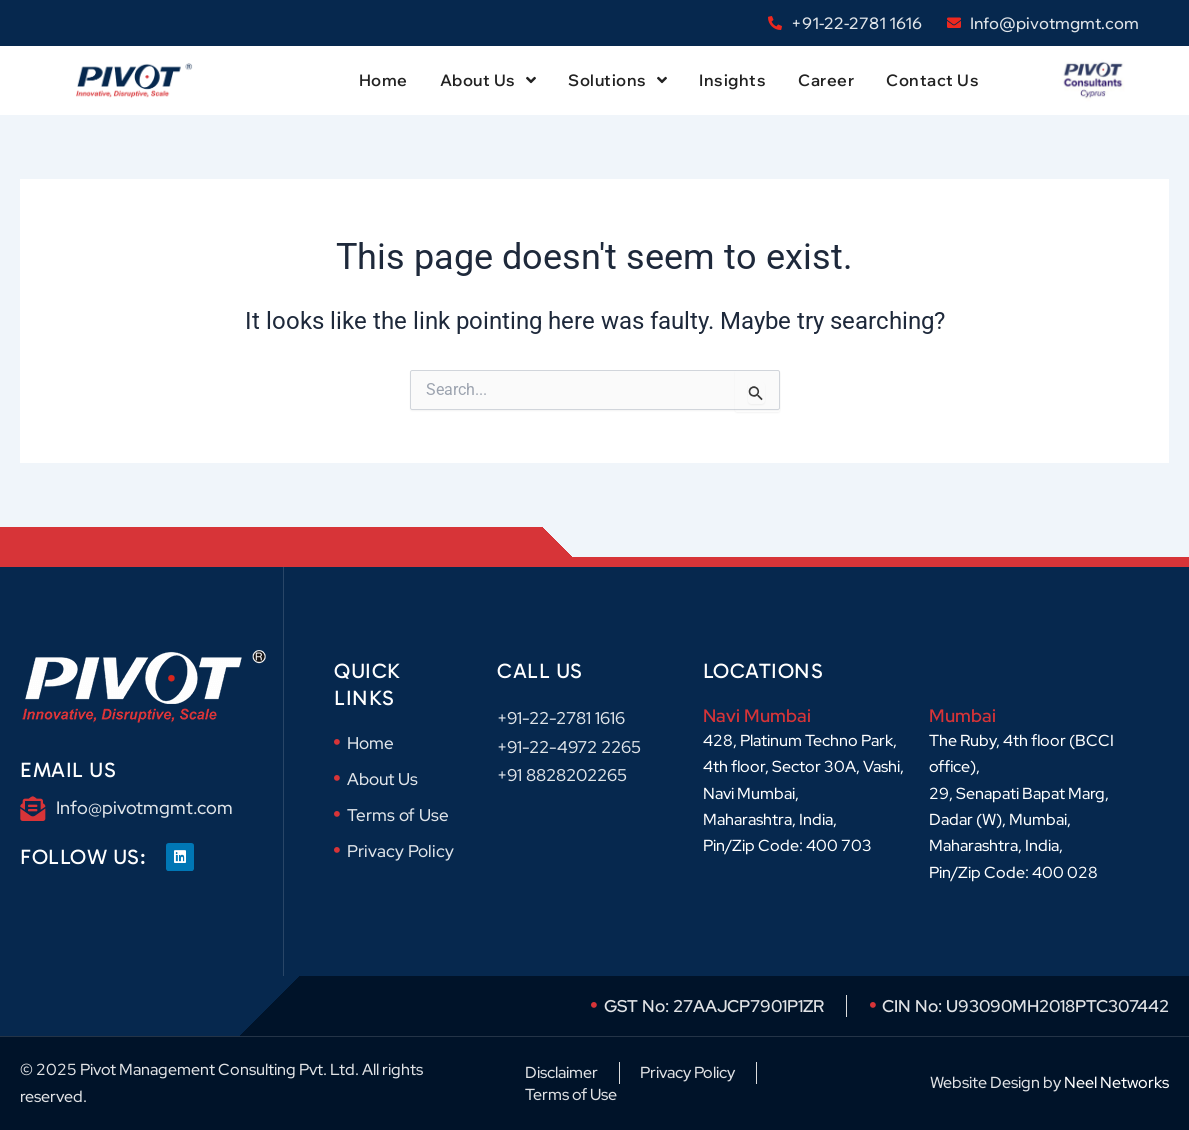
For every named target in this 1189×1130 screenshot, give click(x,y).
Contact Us (932, 80)
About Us (488, 80)
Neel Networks (1116, 1082)
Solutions (617, 80)
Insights (732, 80)
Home (383, 80)
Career (826, 80)
